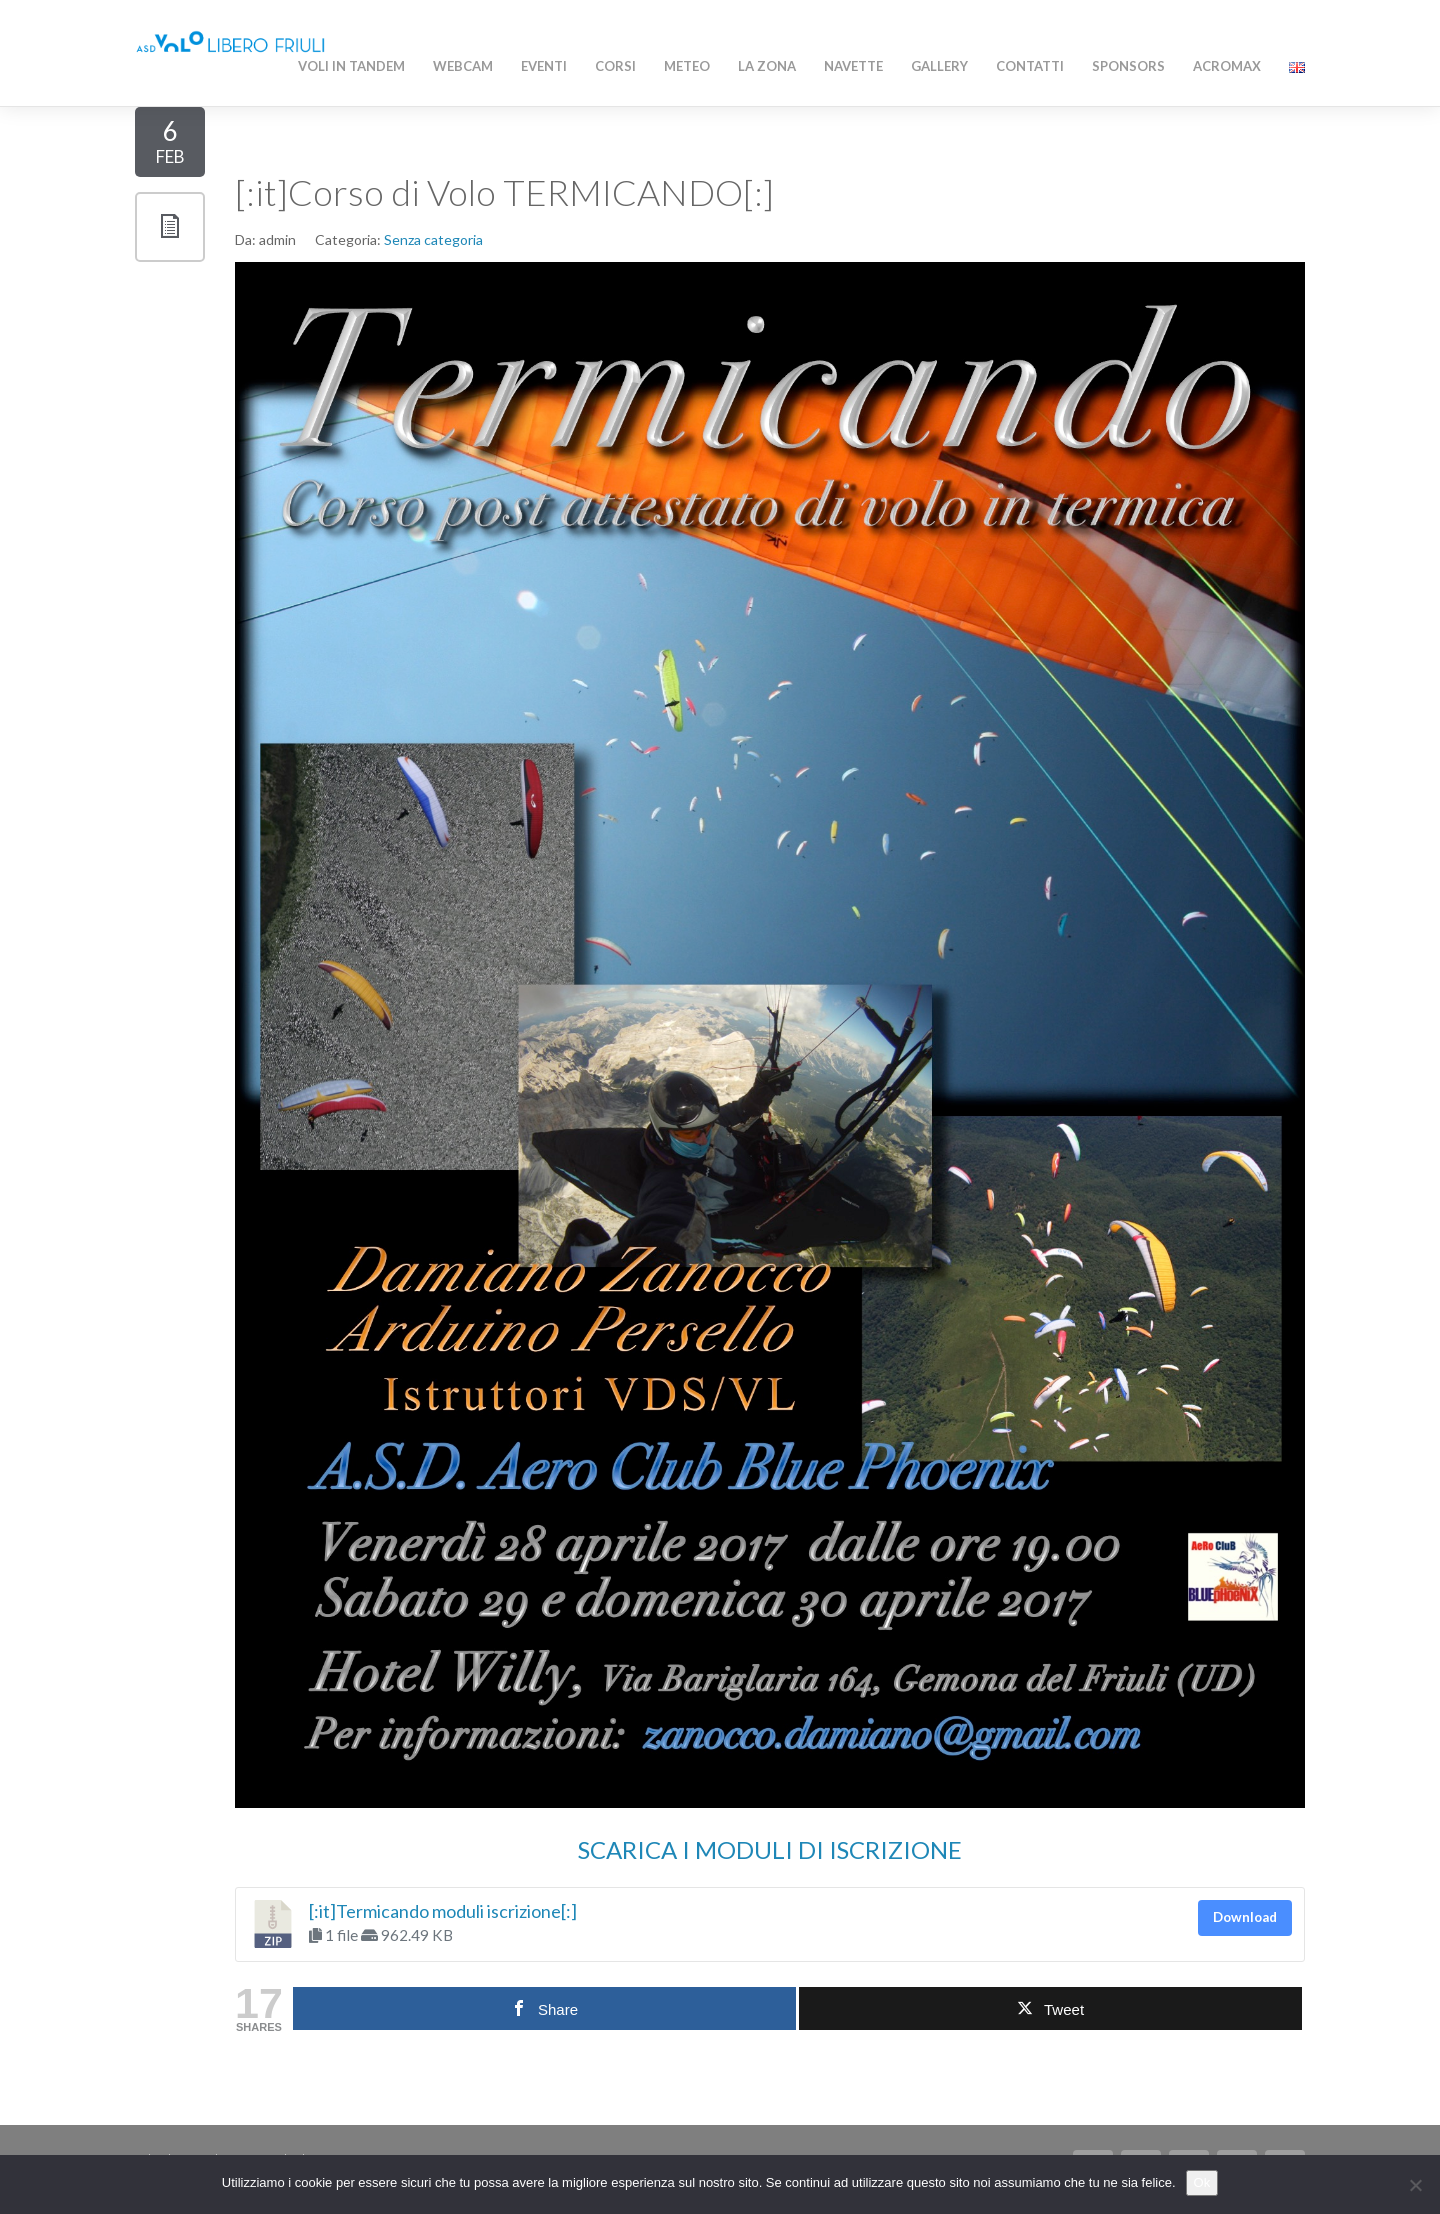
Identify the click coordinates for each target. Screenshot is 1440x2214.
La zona (767, 66)
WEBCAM (463, 66)
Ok (1202, 2182)
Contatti (1030, 66)
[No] (1415, 2185)
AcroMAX (1227, 66)
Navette (853, 66)
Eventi (544, 66)
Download (1245, 1917)
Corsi (615, 66)
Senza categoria (433, 239)
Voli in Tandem (351, 66)
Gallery (939, 66)
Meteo (687, 66)
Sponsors (1128, 66)
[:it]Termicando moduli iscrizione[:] (443, 1911)
